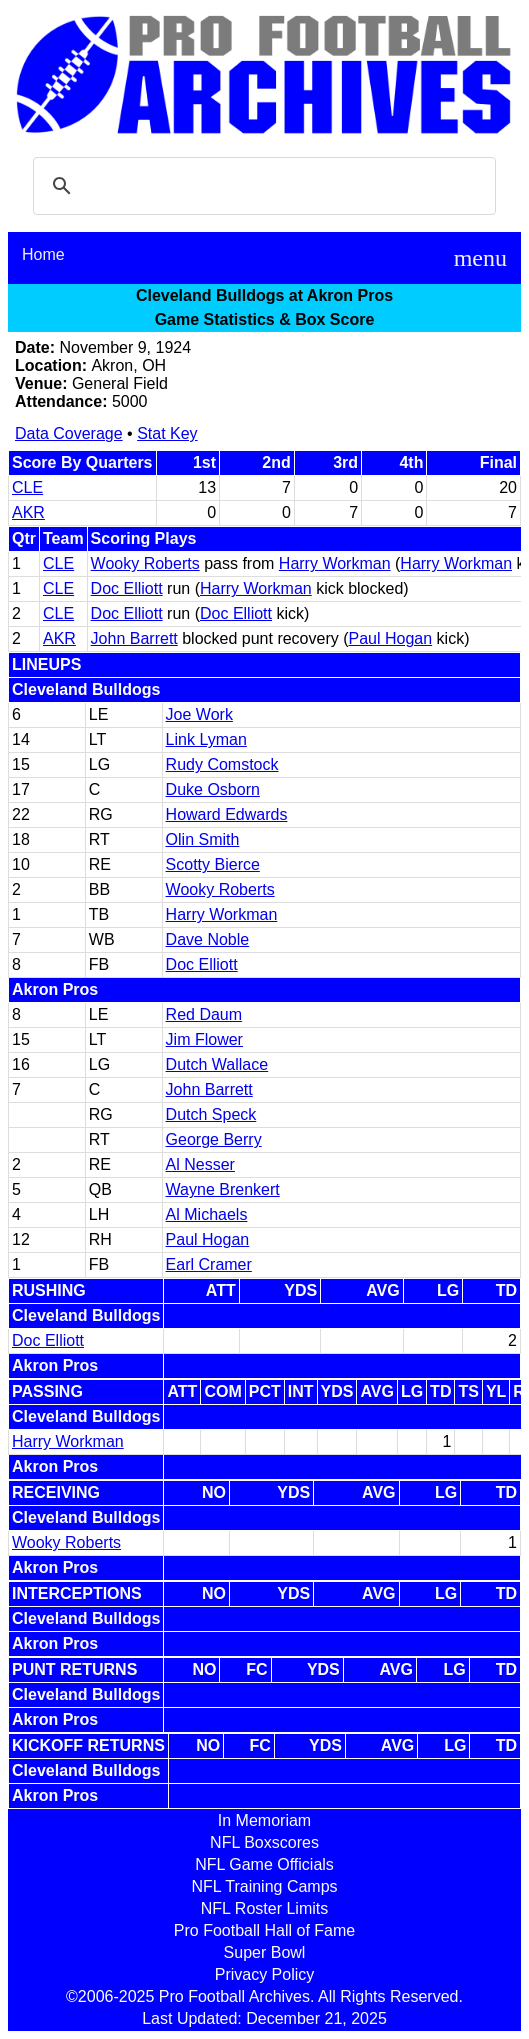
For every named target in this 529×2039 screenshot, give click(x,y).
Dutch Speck (211, 1114)
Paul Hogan (391, 638)
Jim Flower (204, 1039)
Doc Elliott (127, 588)
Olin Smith (203, 839)
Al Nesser (200, 1164)
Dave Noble (208, 939)
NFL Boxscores (264, 1842)
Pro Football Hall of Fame (264, 1930)
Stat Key (167, 433)
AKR (28, 512)
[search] (261, 186)
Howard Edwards (227, 814)
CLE (27, 487)
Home (43, 254)
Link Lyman (206, 739)
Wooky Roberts (145, 563)
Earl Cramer (209, 1264)
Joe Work (199, 714)
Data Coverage (69, 433)
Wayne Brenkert (223, 1189)
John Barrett (134, 638)
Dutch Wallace (217, 1064)
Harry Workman (335, 563)
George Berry (214, 1139)
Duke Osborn (213, 789)
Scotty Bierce (213, 864)
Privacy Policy (265, 1974)
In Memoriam (264, 1820)
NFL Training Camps (264, 1886)
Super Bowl (265, 1952)
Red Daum (204, 1014)
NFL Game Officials (264, 1864)
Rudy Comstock (222, 764)
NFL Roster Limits (264, 1908)
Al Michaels (207, 1214)
